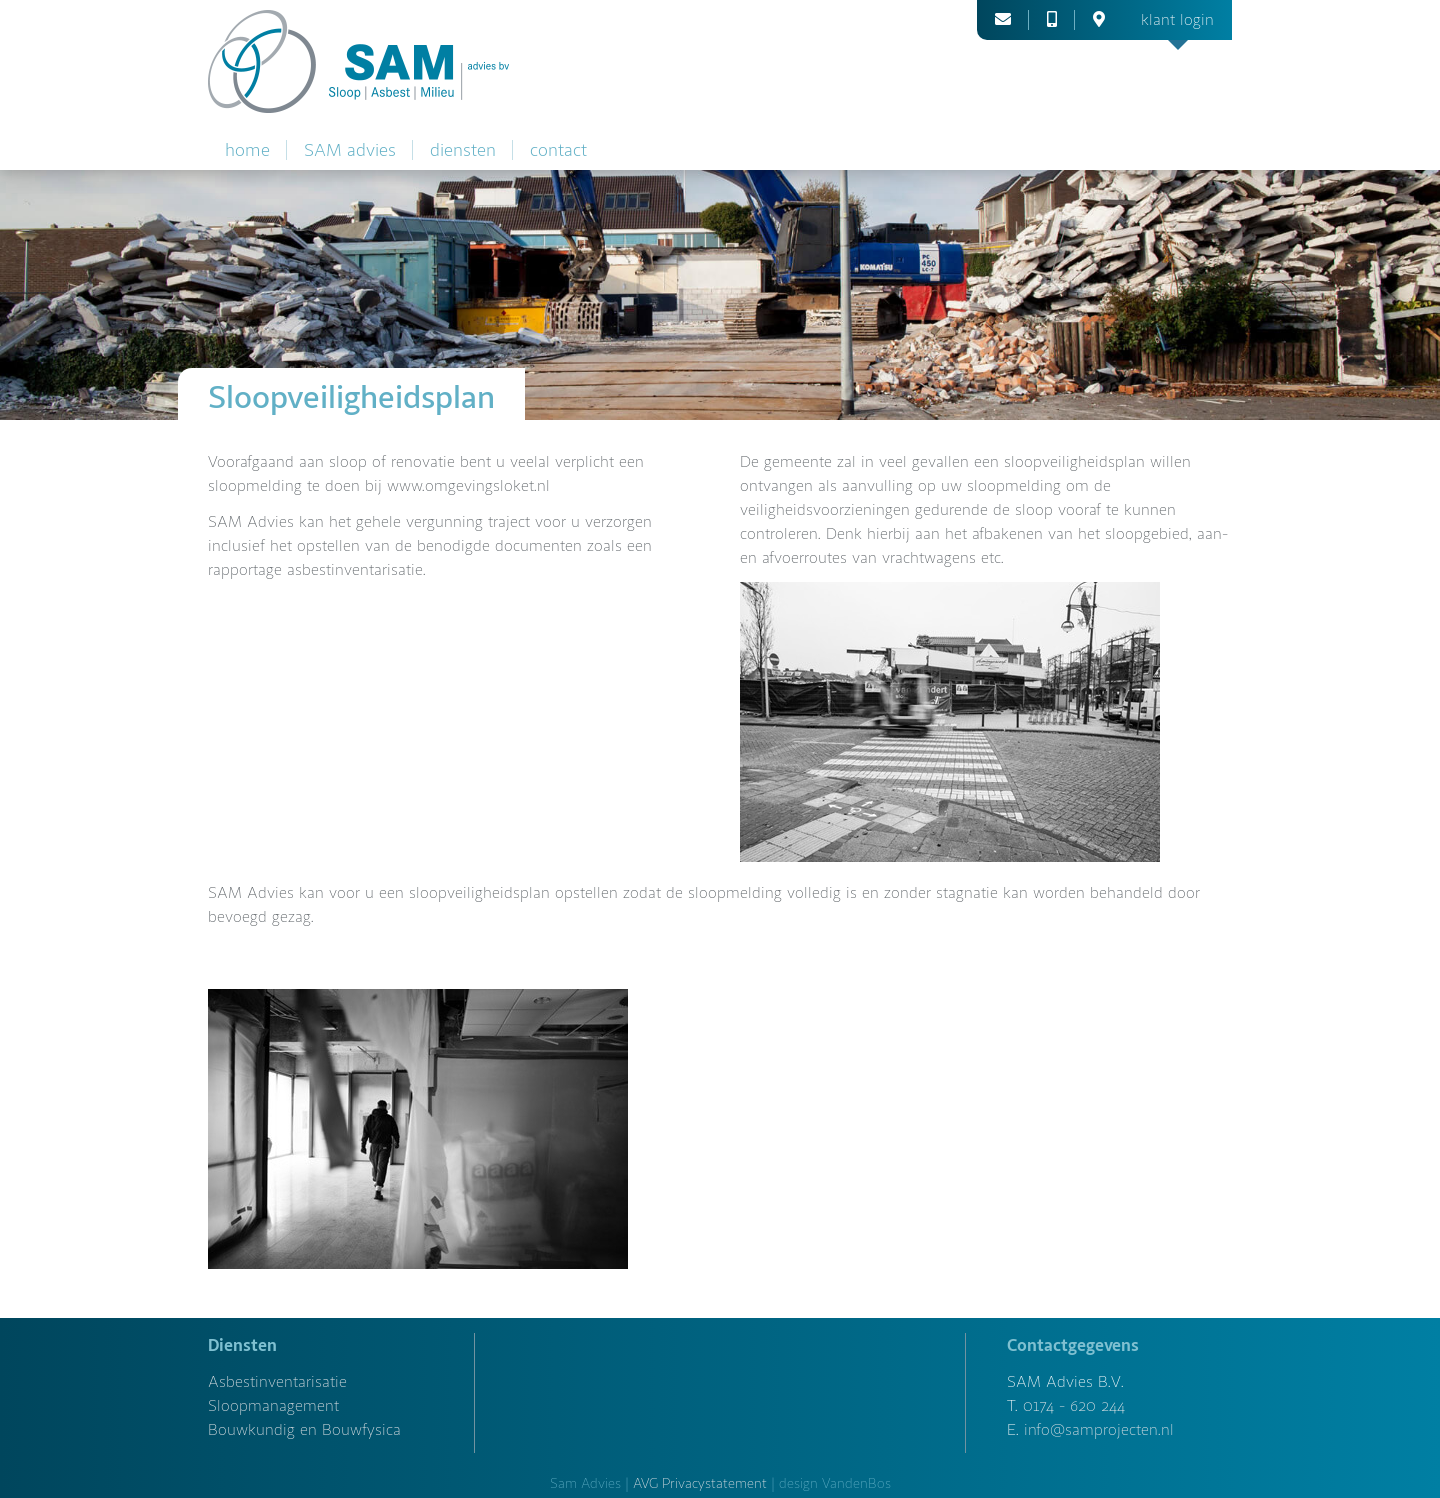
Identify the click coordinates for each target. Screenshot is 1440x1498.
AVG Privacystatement (700, 1483)
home (247, 150)
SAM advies (350, 150)
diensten (463, 150)
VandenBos (856, 1483)
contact (558, 150)
